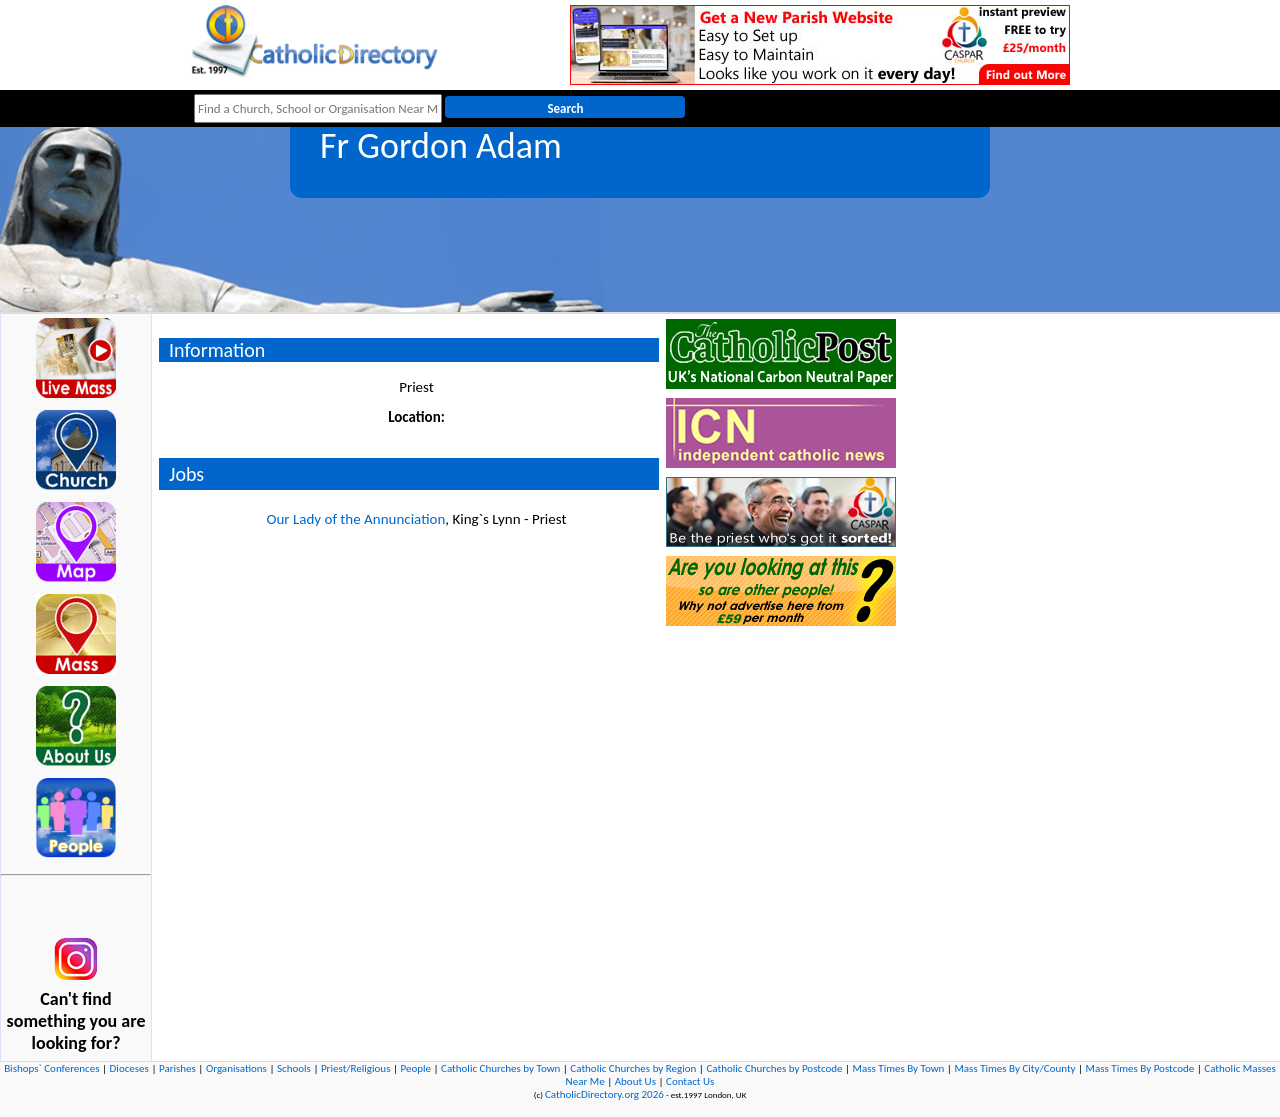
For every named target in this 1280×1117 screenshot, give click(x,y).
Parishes (177, 1068)
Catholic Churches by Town (500, 1068)
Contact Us (690, 1081)
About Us (635, 1081)
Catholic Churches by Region (633, 1068)
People (416, 1068)
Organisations (236, 1068)
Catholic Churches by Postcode (774, 1068)
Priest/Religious (356, 1068)
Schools (294, 1068)
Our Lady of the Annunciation (355, 519)
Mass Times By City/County (1014, 1068)
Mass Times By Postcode (1140, 1068)
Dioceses (129, 1068)
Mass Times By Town (899, 1068)
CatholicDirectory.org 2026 (604, 1094)
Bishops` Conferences (51, 1068)
